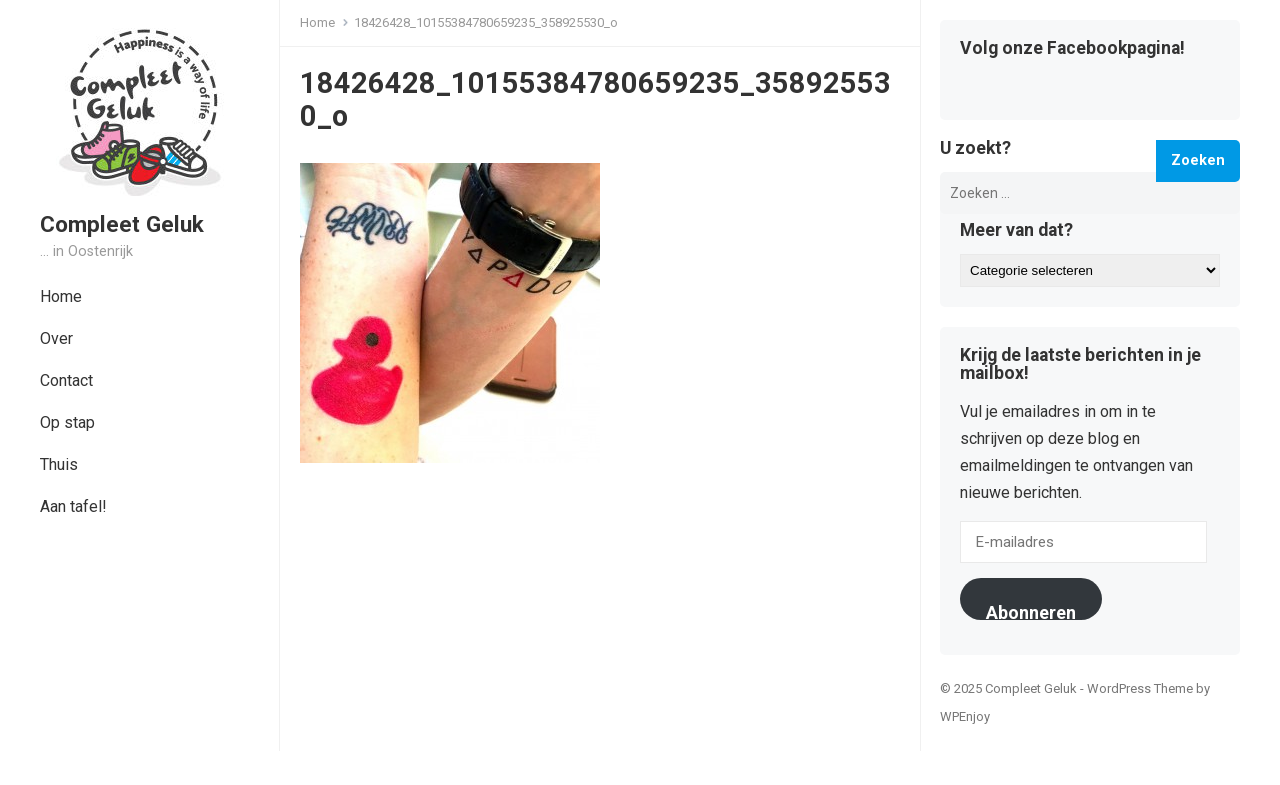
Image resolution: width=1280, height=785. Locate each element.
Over (56, 338)
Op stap (67, 422)
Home (61, 296)
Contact (66, 380)
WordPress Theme (1140, 688)
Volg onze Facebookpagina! (1072, 49)
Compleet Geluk (122, 224)
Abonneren (1031, 611)
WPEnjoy (965, 716)
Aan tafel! (73, 506)
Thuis (59, 464)
